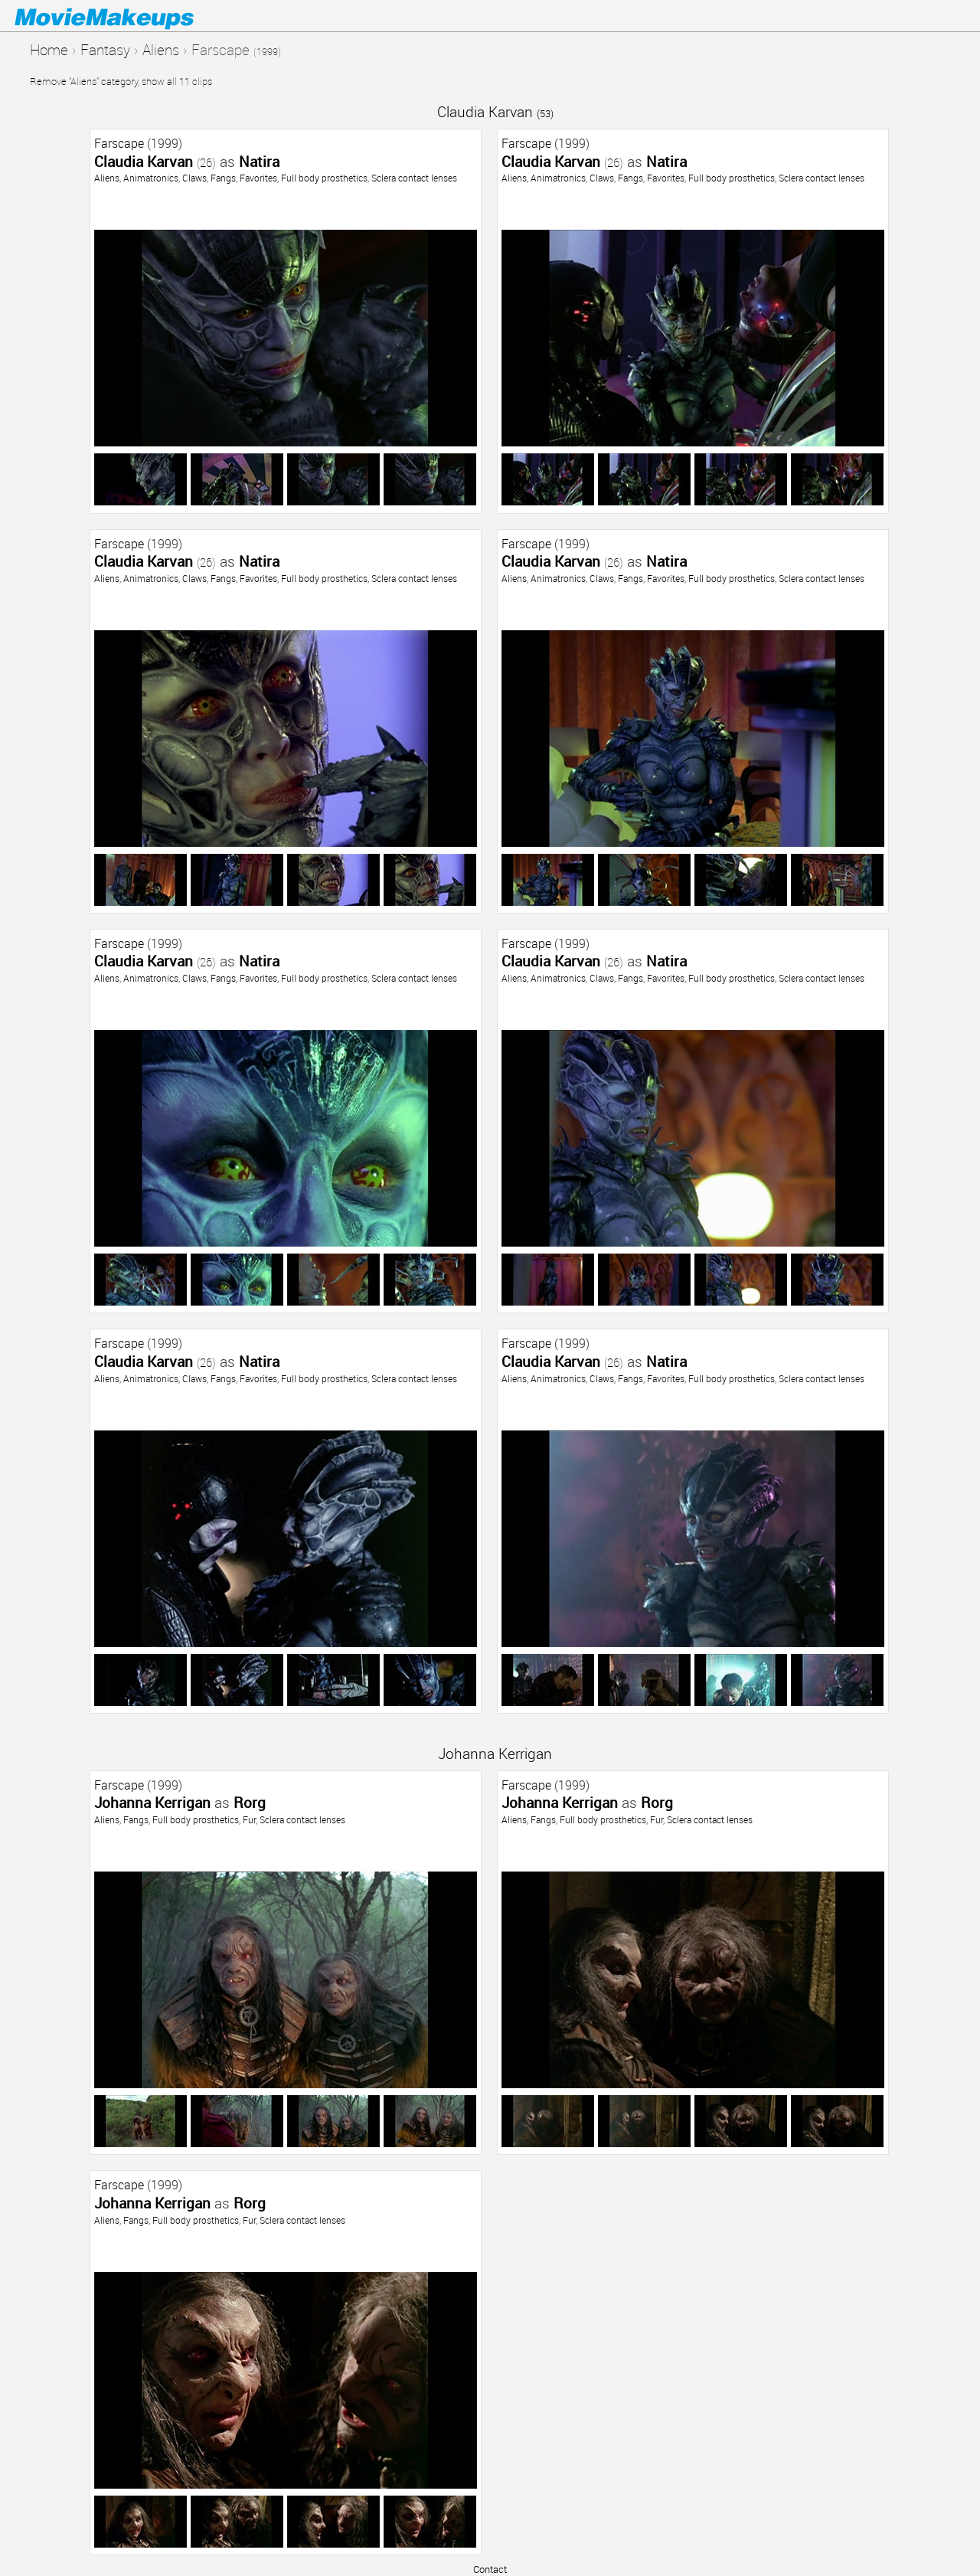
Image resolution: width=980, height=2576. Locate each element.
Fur (249, 1819)
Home (49, 49)
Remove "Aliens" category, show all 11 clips (121, 81)
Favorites (258, 178)
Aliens (160, 49)
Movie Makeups (126, 16)
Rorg (250, 1802)
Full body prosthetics (324, 178)
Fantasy (105, 49)
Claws (194, 178)
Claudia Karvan (495, 111)
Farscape (119, 143)
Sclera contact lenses (414, 178)
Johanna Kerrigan (495, 1753)
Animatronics (150, 178)
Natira (259, 161)
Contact (490, 2569)
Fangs (223, 178)
